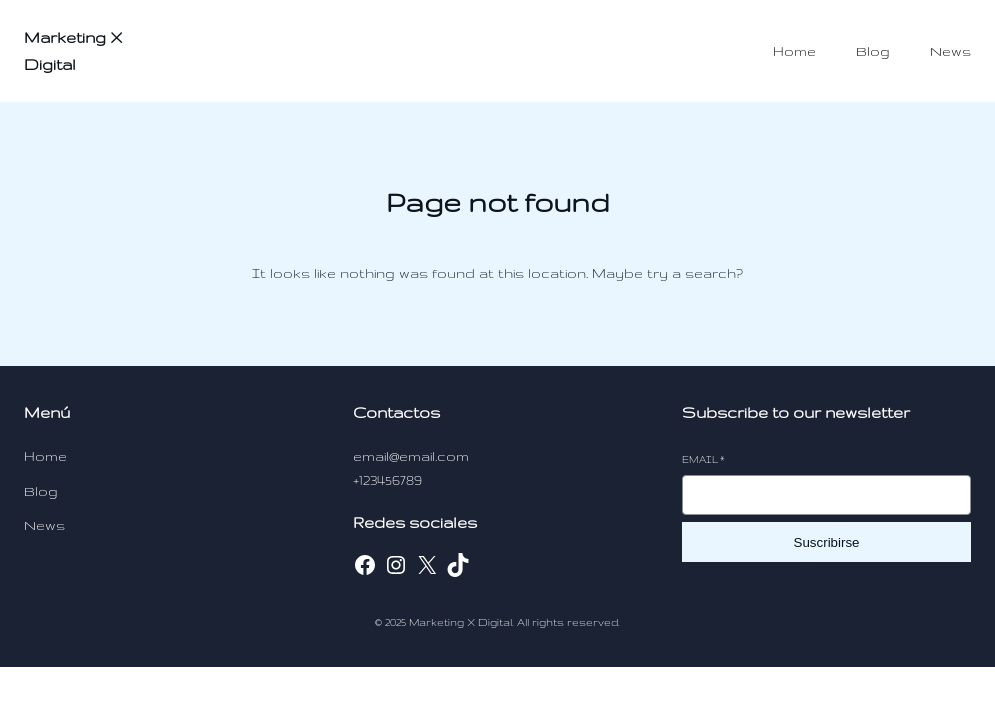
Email (703, 459)
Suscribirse (827, 542)
